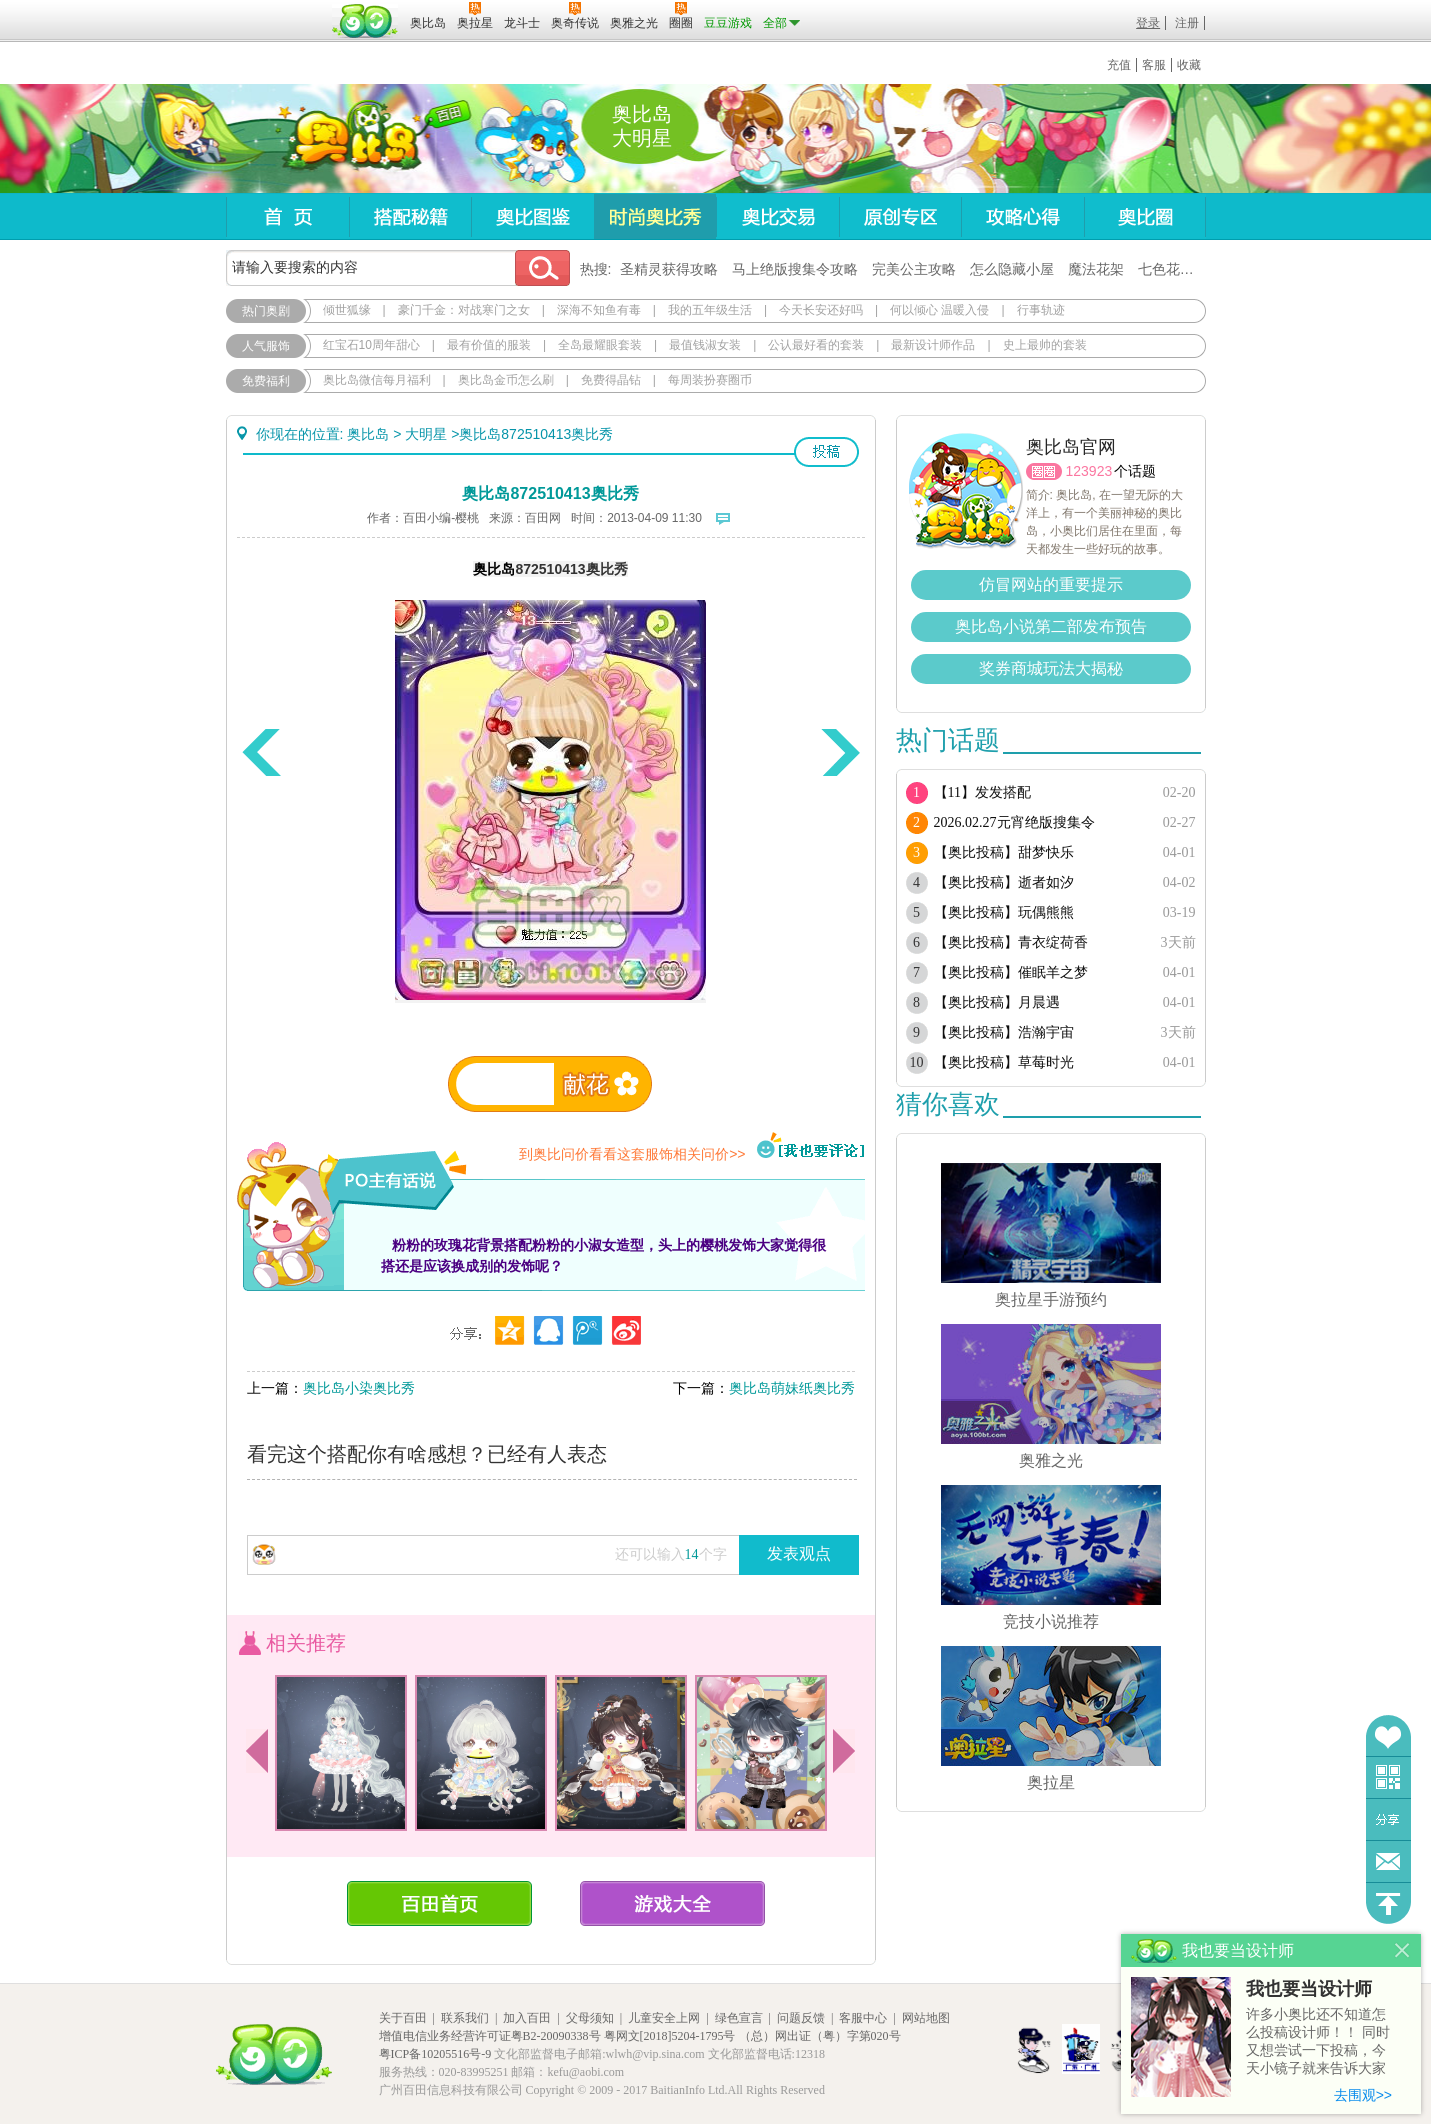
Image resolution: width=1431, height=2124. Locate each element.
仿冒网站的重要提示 (1051, 584)
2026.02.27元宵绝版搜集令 (1014, 822)
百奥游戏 (276, 9)
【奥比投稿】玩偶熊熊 (1004, 912)
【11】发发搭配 (982, 792)
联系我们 (465, 2018)
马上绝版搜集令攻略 (795, 269)
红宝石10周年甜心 (371, 345)
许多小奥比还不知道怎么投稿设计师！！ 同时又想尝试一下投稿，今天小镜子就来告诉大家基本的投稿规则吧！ (1318, 2042)
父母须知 (590, 2018)
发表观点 (799, 1553)
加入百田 (527, 2018)
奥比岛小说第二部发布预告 (1051, 626)
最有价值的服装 (489, 345)
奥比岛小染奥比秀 (359, 1388)
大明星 (426, 434)
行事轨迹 (1041, 310)
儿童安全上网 (664, 2018)
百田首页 (439, 1903)
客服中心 (863, 2018)
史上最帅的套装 (1045, 345)
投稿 (826, 452)
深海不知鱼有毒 (599, 310)
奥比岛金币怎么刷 (506, 380)
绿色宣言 (739, 2018)
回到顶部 (1388, 1903)
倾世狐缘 (347, 310)
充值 (1119, 65)
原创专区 (900, 216)
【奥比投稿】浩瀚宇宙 (1004, 1032)
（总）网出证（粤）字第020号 (820, 2036)
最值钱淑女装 (705, 345)
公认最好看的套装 (816, 345)
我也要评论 (811, 1147)
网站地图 (926, 2018)
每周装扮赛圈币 (710, 380)
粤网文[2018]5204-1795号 (670, 2036)
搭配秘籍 (410, 216)
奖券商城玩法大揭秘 (1051, 668)
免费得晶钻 (611, 380)
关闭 (1402, 1950)
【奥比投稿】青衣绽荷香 (1011, 942)
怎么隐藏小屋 (1012, 269)
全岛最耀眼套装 (600, 345)
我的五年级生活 (710, 310)
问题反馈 (1388, 1861)
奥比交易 (777, 216)
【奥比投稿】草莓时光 (1004, 1062)
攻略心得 (1022, 216)
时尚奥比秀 (655, 216)
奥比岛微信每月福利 (377, 380)
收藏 (1189, 65)
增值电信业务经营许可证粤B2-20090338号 (490, 2036)
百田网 (365, 21)
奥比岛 (350, 139)
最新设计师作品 (933, 345)
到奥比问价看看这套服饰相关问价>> (632, 1154)
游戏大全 (672, 1903)
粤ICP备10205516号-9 (435, 2054)
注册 (1187, 23)
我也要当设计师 (1309, 1989)
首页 (287, 216)
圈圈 (1044, 471)
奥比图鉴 (532, 216)
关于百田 (403, 2018)
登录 (1148, 23)
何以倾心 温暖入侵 (939, 310)
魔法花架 (1096, 269)
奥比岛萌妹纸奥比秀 (792, 1388)
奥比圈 (1145, 216)
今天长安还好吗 (821, 310)
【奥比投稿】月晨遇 (997, 1002)
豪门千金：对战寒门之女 (464, 310)
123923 (1089, 471)
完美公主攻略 (914, 269)
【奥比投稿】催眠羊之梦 (1011, 972)
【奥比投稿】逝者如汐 (1004, 882)
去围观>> (1363, 2095)
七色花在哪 (1173, 269)
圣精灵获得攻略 (669, 269)
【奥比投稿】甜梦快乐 (1004, 852)
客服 (1154, 65)
